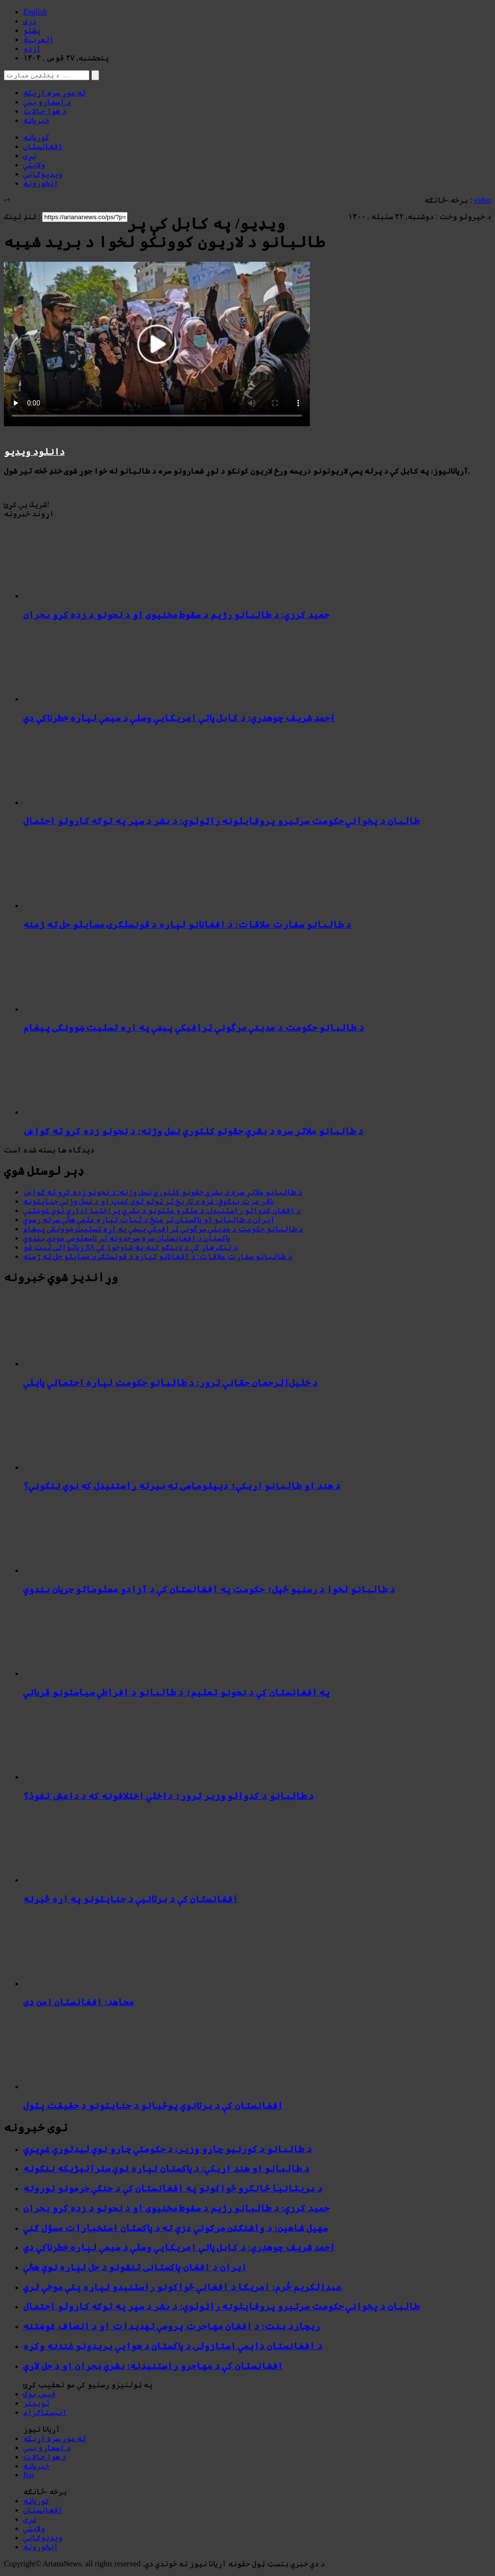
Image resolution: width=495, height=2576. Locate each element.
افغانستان (42, 146)
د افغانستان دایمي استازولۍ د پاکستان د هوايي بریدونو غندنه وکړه (172, 2346)
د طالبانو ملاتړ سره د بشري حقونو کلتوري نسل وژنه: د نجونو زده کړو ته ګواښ (193, 1131)
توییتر (36, 2403)
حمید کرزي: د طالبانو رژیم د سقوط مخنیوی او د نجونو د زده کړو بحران (176, 615)
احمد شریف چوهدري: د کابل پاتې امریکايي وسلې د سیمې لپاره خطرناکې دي (179, 718)
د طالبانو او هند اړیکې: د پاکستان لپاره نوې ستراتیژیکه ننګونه (166, 2168)
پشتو (32, 30)
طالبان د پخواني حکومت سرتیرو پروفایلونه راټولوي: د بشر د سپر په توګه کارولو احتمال (221, 821)
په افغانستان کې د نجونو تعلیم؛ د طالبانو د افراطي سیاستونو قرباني (176, 1692)
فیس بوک (39, 2394)
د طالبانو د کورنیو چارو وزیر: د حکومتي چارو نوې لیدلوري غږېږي (167, 2149)
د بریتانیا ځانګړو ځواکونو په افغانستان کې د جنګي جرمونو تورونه (172, 2188)
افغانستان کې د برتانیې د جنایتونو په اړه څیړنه (130, 1899)
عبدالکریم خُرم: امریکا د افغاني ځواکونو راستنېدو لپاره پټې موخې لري (182, 2287)
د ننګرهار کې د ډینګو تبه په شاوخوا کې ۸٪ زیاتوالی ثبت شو (130, 1247)
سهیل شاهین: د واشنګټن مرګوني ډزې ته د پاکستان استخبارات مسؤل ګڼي (175, 2228)
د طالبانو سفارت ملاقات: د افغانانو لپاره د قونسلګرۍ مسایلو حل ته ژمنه (187, 924)
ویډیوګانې (42, 174)
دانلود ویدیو (34, 452)
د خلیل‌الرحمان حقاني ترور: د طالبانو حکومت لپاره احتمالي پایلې (170, 1383)
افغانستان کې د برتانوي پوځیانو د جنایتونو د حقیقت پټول (153, 2105)
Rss (28, 2475)
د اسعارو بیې (47, 102)
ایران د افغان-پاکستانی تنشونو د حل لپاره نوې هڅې (135, 2267)
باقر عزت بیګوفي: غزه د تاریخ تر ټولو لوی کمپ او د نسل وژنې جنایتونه (148, 1201)
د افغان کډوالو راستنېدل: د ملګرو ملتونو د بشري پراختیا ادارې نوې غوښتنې (162, 1210)
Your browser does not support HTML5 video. (157, 344)
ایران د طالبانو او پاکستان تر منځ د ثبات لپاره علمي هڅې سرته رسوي (149, 1219)
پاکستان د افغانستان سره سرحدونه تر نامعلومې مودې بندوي (126, 1238)
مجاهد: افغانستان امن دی (78, 2002)
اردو (32, 49)
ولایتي (34, 165)
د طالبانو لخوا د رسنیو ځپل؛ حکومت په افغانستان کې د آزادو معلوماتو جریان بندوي (209, 1589)
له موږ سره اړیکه (54, 93)
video (482, 200)
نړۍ (29, 155)
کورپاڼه (36, 137)
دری (29, 21)
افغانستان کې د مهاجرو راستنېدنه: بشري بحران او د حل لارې (153, 2366)
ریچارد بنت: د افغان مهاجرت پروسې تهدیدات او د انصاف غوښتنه (171, 2326)
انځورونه (40, 183)
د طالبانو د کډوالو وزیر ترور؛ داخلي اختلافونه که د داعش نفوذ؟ (168, 1796)
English (35, 12)
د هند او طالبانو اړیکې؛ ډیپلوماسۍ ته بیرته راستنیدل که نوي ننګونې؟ (181, 1486)
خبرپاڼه (36, 120)
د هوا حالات (44, 111)
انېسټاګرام (45, 2412)
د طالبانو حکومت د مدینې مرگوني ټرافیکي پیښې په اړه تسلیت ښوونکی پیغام (193, 1027)
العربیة (38, 39)
